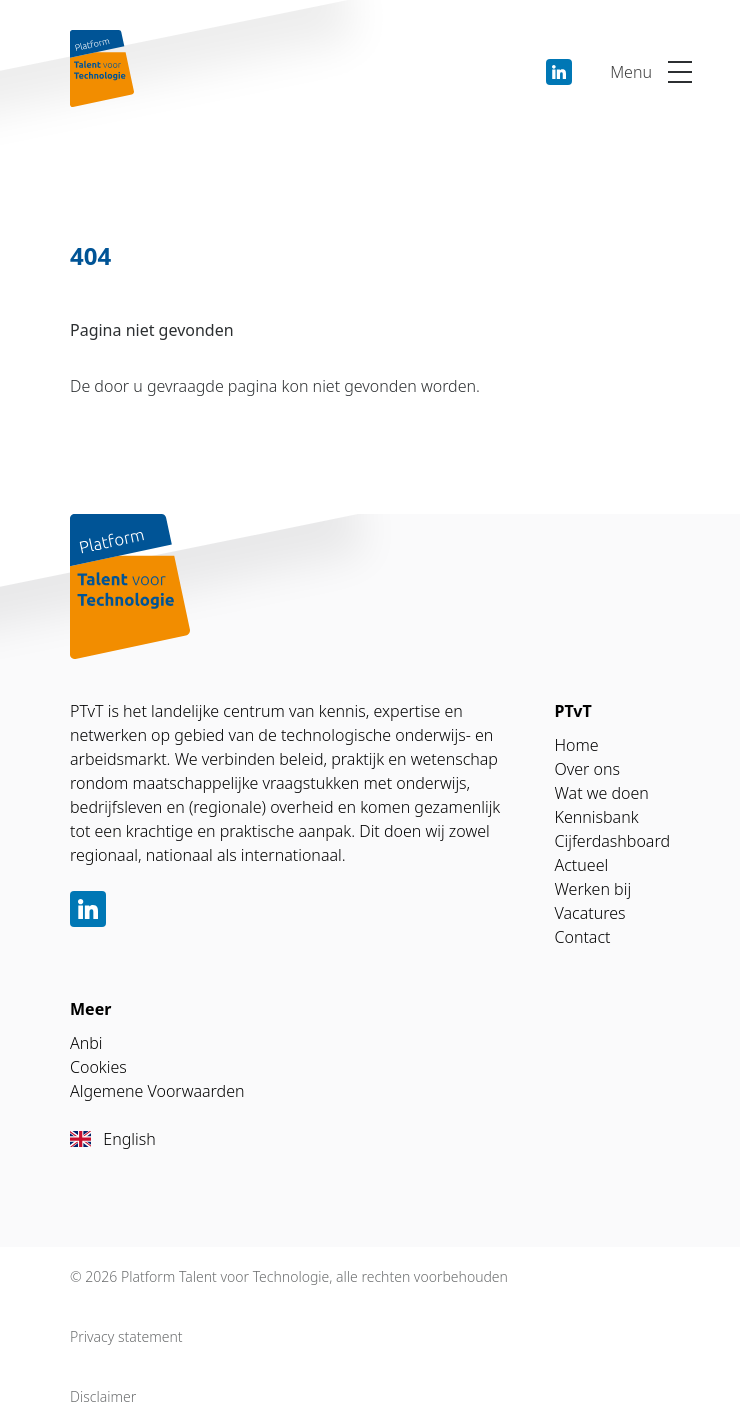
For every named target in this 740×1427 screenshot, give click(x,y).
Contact (583, 937)
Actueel (582, 865)
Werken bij (593, 889)
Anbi (86, 1043)
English (113, 1139)
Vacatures (590, 913)
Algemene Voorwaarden (157, 1091)
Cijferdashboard (613, 841)
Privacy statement (126, 1336)
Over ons (588, 769)
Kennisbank (597, 817)
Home (577, 745)
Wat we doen (602, 793)
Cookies (98, 1067)
